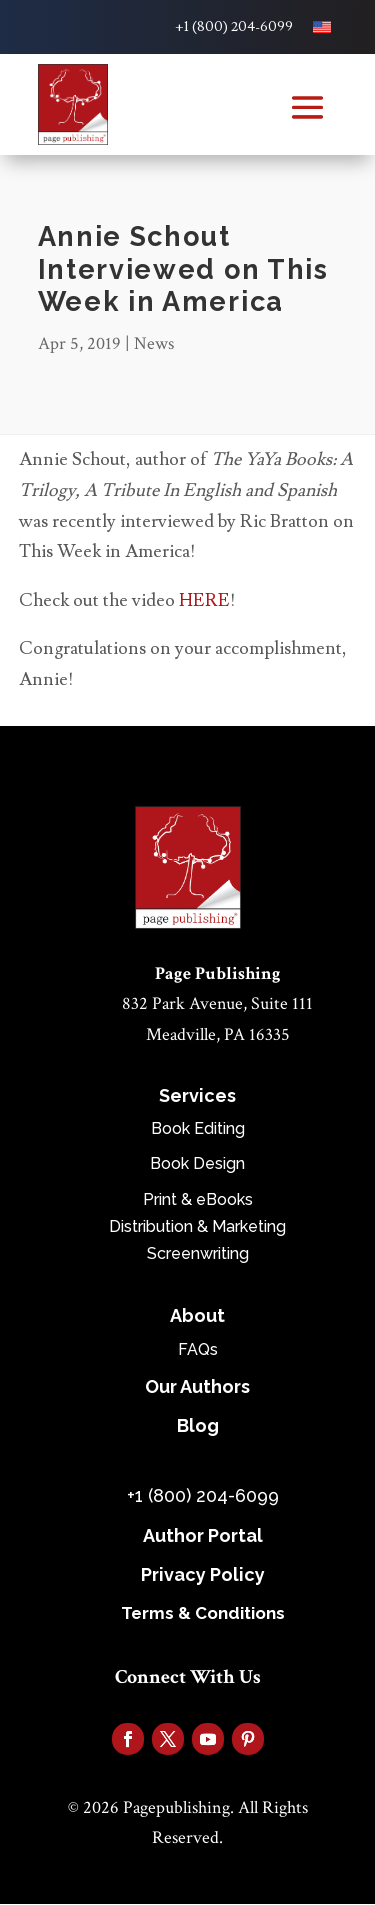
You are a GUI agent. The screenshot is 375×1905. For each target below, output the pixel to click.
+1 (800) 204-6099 (234, 27)
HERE (204, 600)
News (154, 343)
